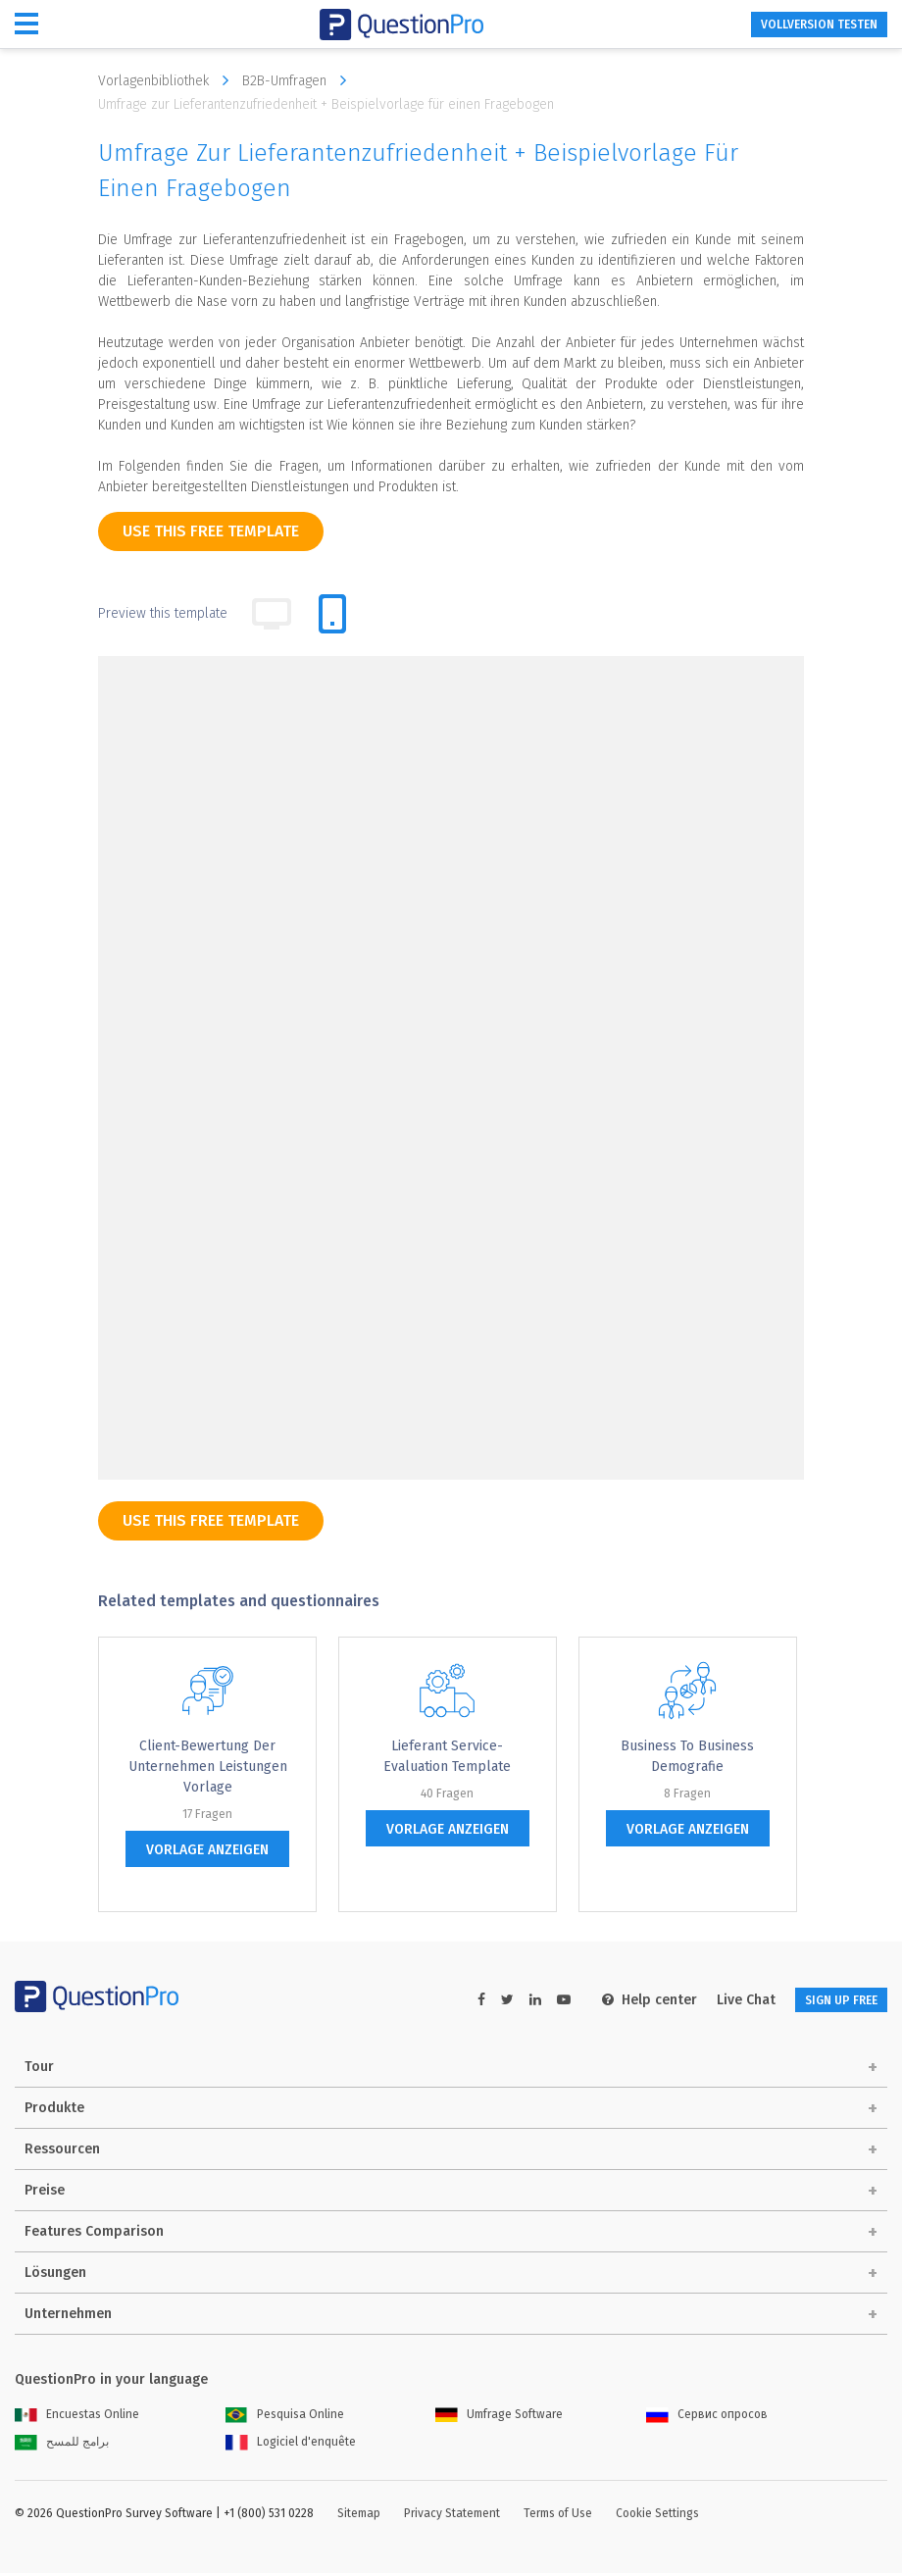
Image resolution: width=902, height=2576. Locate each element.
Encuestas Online (77, 2417)
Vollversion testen (800, 25)
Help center (618, 2000)
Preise (45, 2193)
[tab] (332, 613)
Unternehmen (68, 2316)
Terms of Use (558, 2516)
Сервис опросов (707, 2417)
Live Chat (714, 2000)
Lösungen (55, 2275)
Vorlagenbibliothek (168, 80)
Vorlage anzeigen (207, 1850)
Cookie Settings (657, 2516)
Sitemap (358, 2516)
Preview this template (162, 613)
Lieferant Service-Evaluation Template (447, 1756)
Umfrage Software (499, 2417)
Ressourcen (62, 2152)
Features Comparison (94, 2234)
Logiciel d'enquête (291, 2444)
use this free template (211, 531)
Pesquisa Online (285, 2417)
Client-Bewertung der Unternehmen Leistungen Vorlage (207, 1766)
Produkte (54, 2110)
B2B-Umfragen (299, 80)
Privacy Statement (452, 2516)
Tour (39, 2069)
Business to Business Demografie (687, 1756)
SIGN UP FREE (825, 2000)
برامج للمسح (62, 2444)
